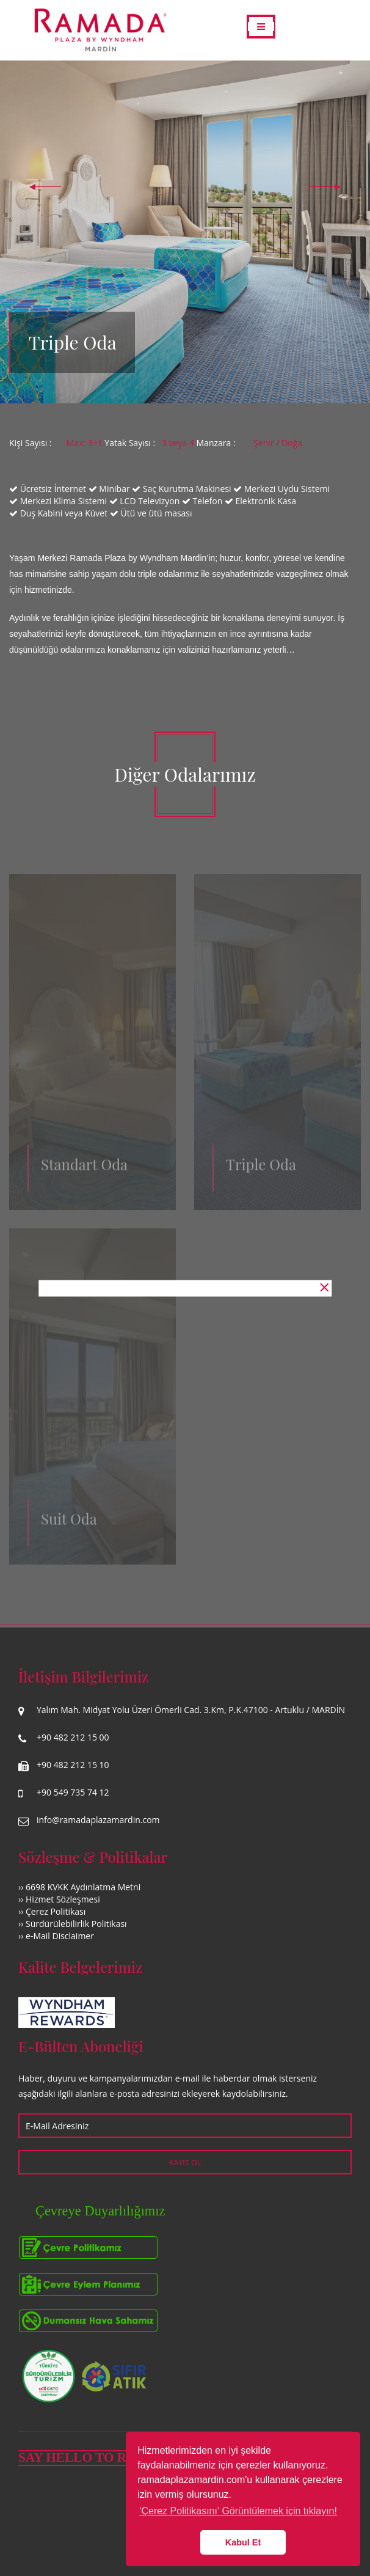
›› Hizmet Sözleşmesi (59, 1899)
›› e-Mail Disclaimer (56, 1936)
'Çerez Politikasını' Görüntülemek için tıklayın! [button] (238, 2511)
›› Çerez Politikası (51, 1911)
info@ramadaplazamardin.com (98, 1820)
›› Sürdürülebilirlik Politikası (72, 1923)
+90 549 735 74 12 (73, 1792)
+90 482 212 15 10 (73, 1765)
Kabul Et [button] (243, 2542)
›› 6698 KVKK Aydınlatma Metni (79, 1887)
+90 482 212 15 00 (73, 1737)
